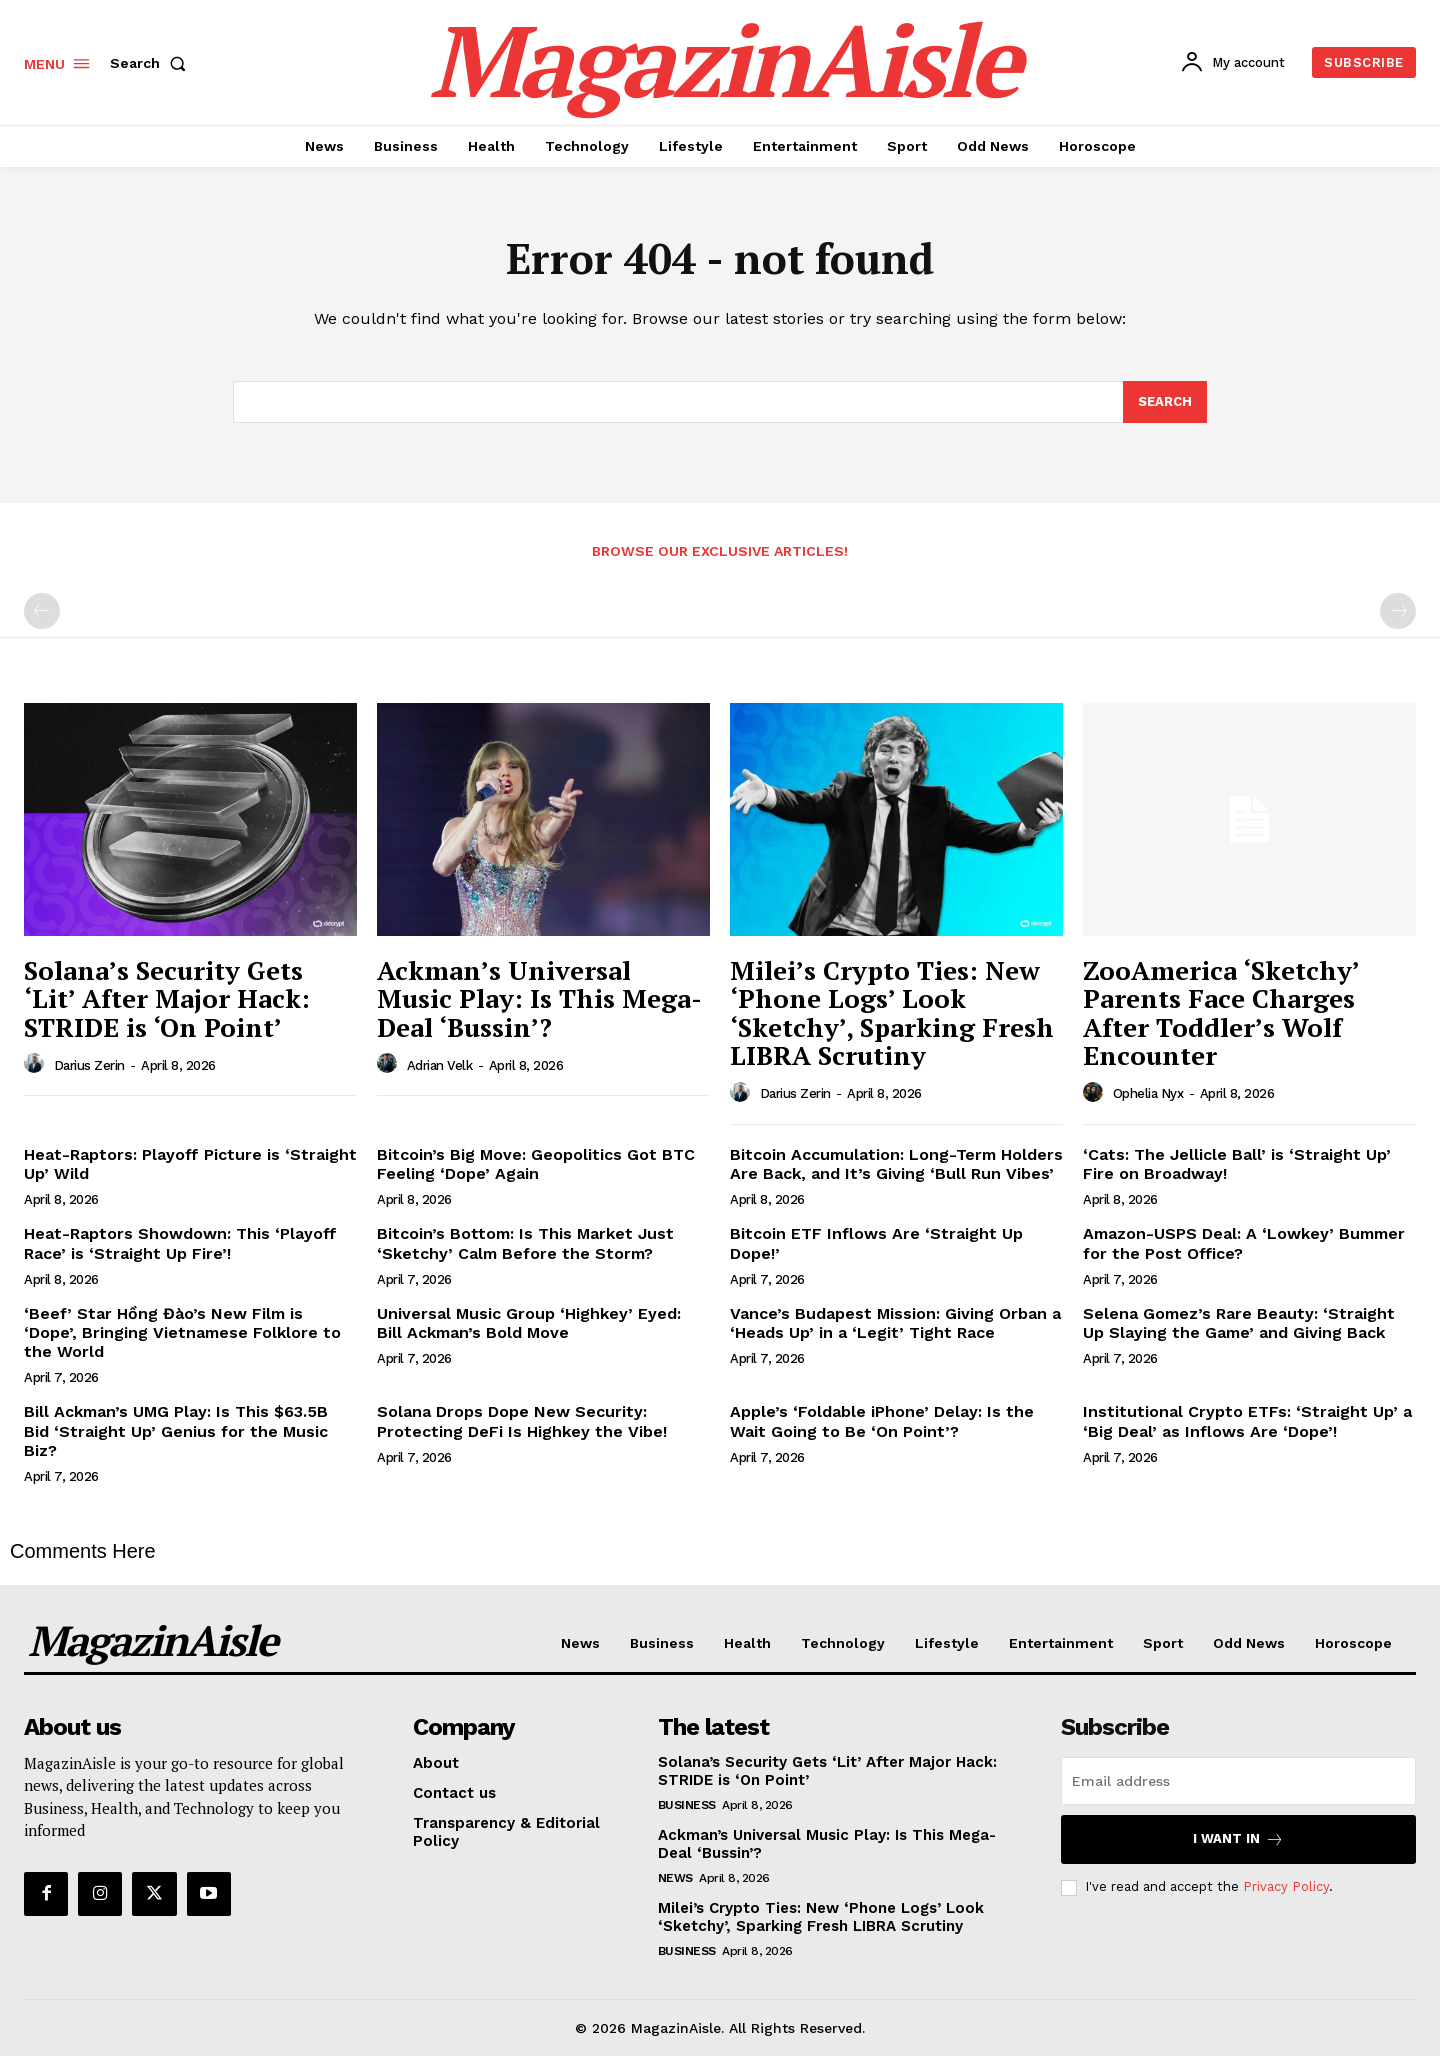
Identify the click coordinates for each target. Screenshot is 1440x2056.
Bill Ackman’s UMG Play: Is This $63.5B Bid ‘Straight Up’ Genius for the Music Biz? (176, 1430)
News (675, 1878)
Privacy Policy (1286, 1886)
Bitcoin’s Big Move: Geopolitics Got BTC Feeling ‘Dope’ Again (536, 1164)
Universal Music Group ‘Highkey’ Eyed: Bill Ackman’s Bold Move (529, 1323)
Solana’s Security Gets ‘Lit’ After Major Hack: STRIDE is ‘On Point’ (167, 998)
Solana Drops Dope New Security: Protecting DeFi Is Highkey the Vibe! (522, 1421)
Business (687, 1805)
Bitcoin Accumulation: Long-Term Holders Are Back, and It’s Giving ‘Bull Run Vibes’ (896, 1164)
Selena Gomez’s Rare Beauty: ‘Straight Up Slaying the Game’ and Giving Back (1239, 1323)
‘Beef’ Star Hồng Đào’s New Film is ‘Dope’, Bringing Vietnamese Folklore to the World (182, 1332)
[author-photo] (37, 1064)
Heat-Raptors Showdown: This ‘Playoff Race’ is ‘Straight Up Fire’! (180, 1243)
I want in (1238, 1839)
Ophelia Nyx (1148, 1093)
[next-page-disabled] (1398, 611)
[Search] (1165, 402)
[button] (152, 63)
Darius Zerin (89, 1065)
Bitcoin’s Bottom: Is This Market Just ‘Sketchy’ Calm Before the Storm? (525, 1243)
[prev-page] (42, 611)
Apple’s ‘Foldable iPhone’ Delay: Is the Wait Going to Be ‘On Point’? (882, 1421)
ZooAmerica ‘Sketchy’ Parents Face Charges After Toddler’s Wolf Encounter (1221, 1013)
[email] (1238, 1781)
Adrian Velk (440, 1065)
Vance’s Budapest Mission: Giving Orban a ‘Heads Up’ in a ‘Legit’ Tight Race (895, 1323)
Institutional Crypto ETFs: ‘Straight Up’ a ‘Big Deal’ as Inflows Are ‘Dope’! (1247, 1421)
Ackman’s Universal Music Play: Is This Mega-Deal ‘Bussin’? (539, 998)
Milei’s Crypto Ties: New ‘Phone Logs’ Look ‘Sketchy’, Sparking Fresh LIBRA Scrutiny (892, 1013)
